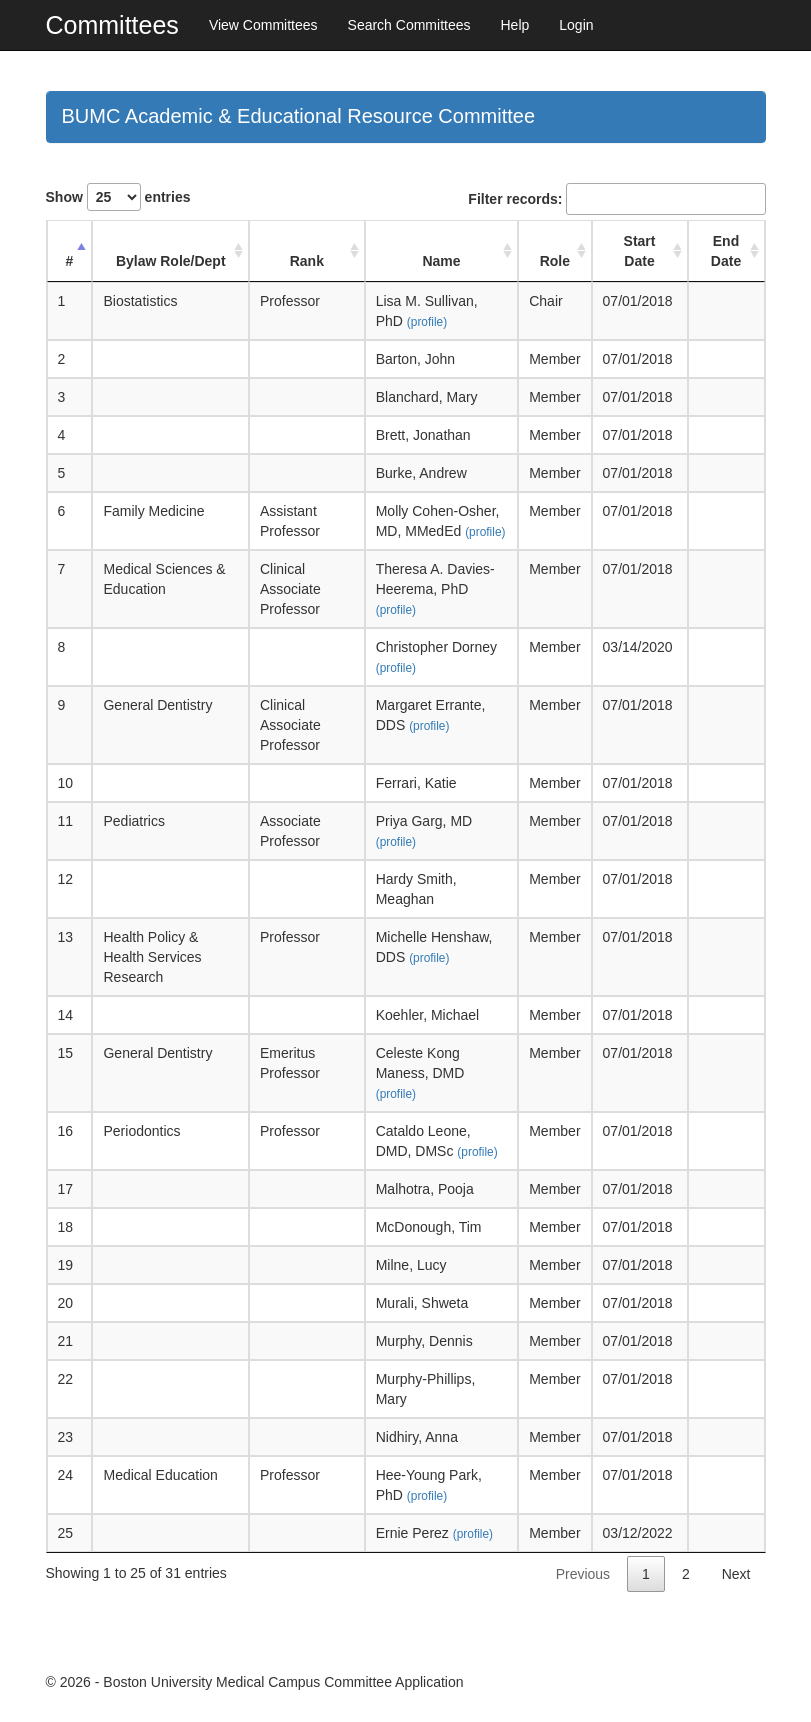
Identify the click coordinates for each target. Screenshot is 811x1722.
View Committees (263, 25)
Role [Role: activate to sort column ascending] (555, 261)
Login (576, 25)
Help (514, 25)
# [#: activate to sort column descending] (70, 261)
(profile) (427, 322)
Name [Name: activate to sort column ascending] (441, 261)
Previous (583, 1574)
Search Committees (409, 25)
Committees (112, 25)
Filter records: (616, 199)
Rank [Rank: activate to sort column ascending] (307, 261)
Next (736, 1574)
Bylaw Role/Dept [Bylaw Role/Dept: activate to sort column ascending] (171, 261)
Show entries (118, 197)
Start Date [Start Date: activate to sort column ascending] (640, 251)
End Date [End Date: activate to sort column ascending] (726, 251)
